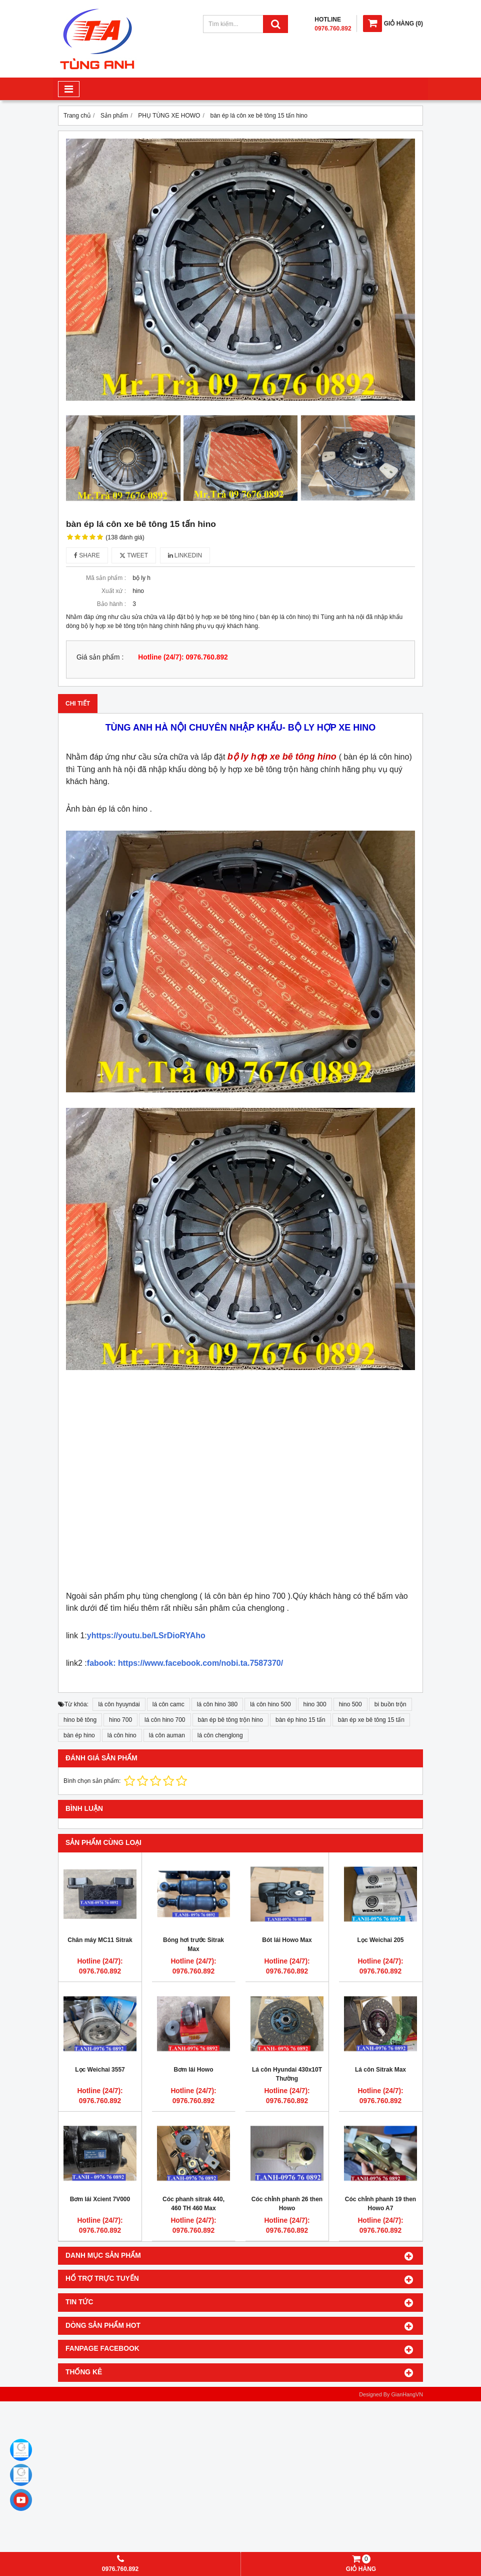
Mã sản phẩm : (106, 577)
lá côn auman (167, 1735)
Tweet (134, 555)
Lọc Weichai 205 (381, 1940)
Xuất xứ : (114, 590)
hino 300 (315, 1704)
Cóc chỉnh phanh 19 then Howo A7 (380, 2204)
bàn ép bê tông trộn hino (230, 1719)
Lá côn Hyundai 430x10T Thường (287, 2074)
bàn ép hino (79, 1735)
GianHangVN (407, 2394)
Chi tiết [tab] (78, 703)
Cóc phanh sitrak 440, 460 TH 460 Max (193, 2204)
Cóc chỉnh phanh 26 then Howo (287, 2204)
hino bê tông (80, 1719)
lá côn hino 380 (217, 1704)
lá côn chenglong (220, 1735)
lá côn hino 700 (164, 1719)
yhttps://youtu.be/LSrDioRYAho (146, 1635)
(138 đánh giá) (125, 537)
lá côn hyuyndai (119, 1704)
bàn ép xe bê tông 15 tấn (371, 1719)
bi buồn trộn (390, 1704)
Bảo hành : (111, 603)
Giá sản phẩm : (100, 657)
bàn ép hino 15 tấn (301, 1719)
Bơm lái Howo (193, 2069)
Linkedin (185, 555)
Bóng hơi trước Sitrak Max (193, 1945)
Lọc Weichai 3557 (100, 2069)
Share (87, 555)
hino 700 (120, 1719)
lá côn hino (122, 1735)
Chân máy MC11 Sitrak (100, 1940)
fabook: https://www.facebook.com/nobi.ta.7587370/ (185, 1663)
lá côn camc (168, 1704)
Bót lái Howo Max (287, 1940)
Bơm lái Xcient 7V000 (100, 2199)
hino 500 (350, 1704)
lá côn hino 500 (270, 1704)
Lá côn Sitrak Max (380, 2069)
